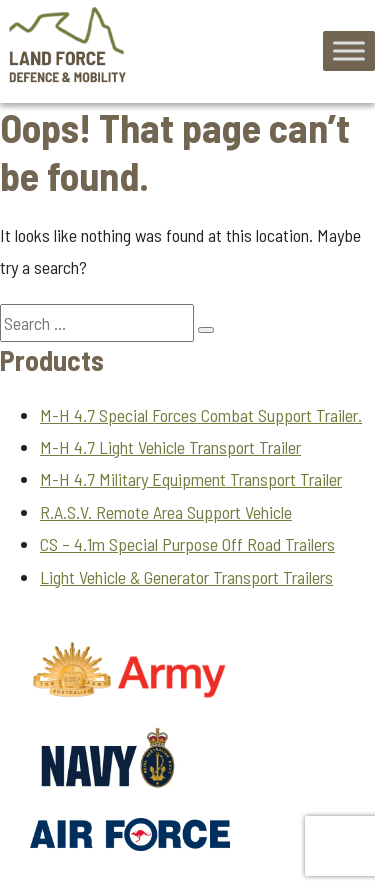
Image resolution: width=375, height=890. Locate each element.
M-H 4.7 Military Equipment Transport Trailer (191, 479)
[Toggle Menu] (349, 51)
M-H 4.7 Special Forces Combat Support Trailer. (201, 415)
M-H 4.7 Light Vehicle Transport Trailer (170, 447)
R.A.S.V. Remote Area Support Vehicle (166, 512)
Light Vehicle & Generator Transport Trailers (186, 577)
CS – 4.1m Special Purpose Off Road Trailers (187, 544)
